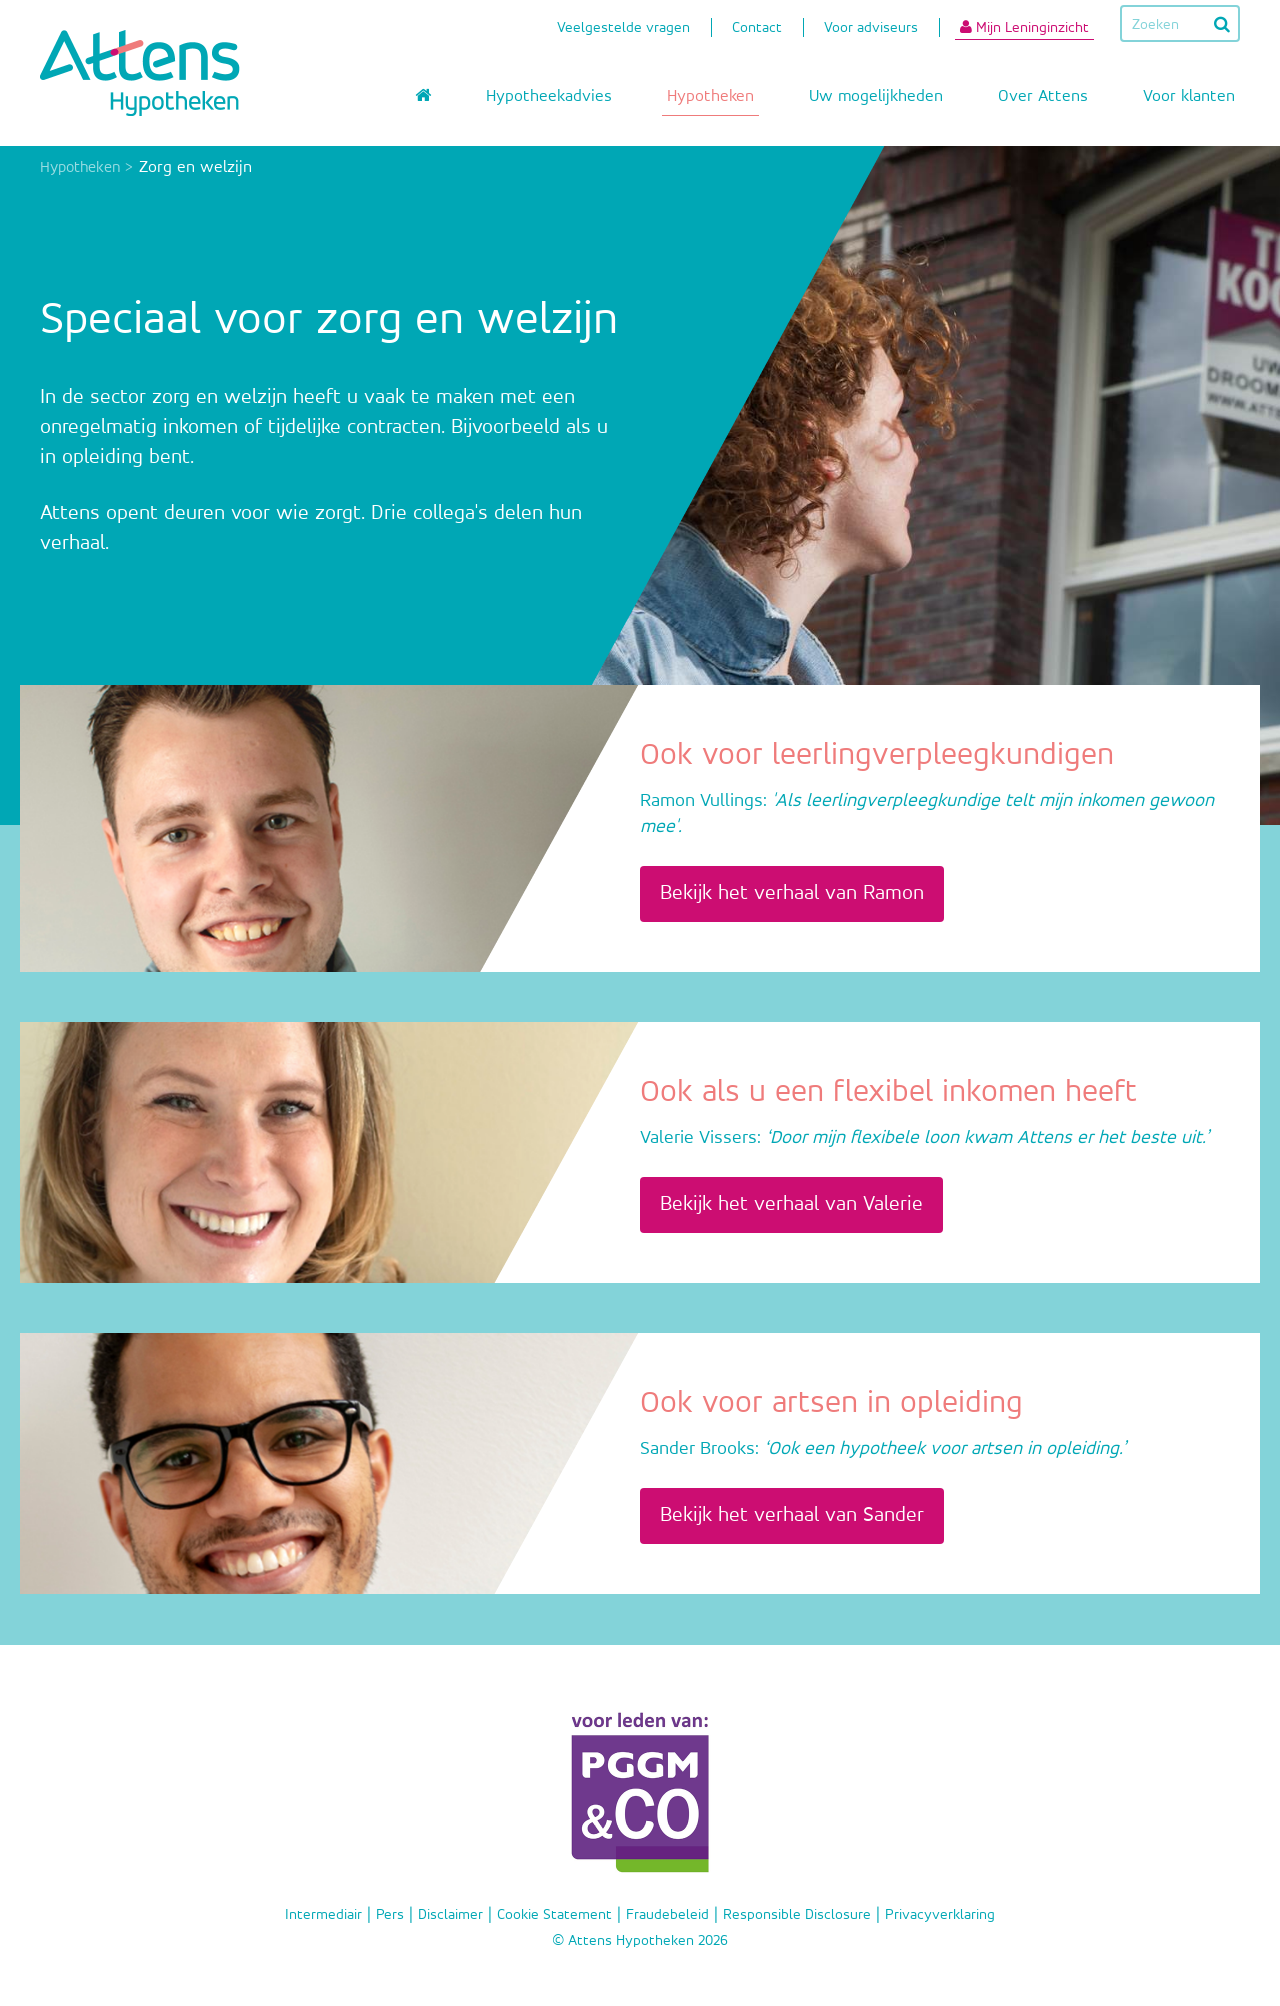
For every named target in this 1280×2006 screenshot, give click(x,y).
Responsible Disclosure (797, 1914)
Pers (390, 1914)
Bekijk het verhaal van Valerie (791, 1204)
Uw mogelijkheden (876, 96)
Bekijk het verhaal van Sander (792, 1515)
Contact (757, 29)
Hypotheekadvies (549, 96)
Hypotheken (710, 96)
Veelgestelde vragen (623, 29)
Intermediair (323, 1914)
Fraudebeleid (667, 1914)
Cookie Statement (554, 1914)
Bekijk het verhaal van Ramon (792, 893)
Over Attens (1043, 96)
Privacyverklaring (940, 1914)
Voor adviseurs (871, 29)
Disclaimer (450, 1914)
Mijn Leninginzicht (1024, 27)
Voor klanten (1189, 96)
